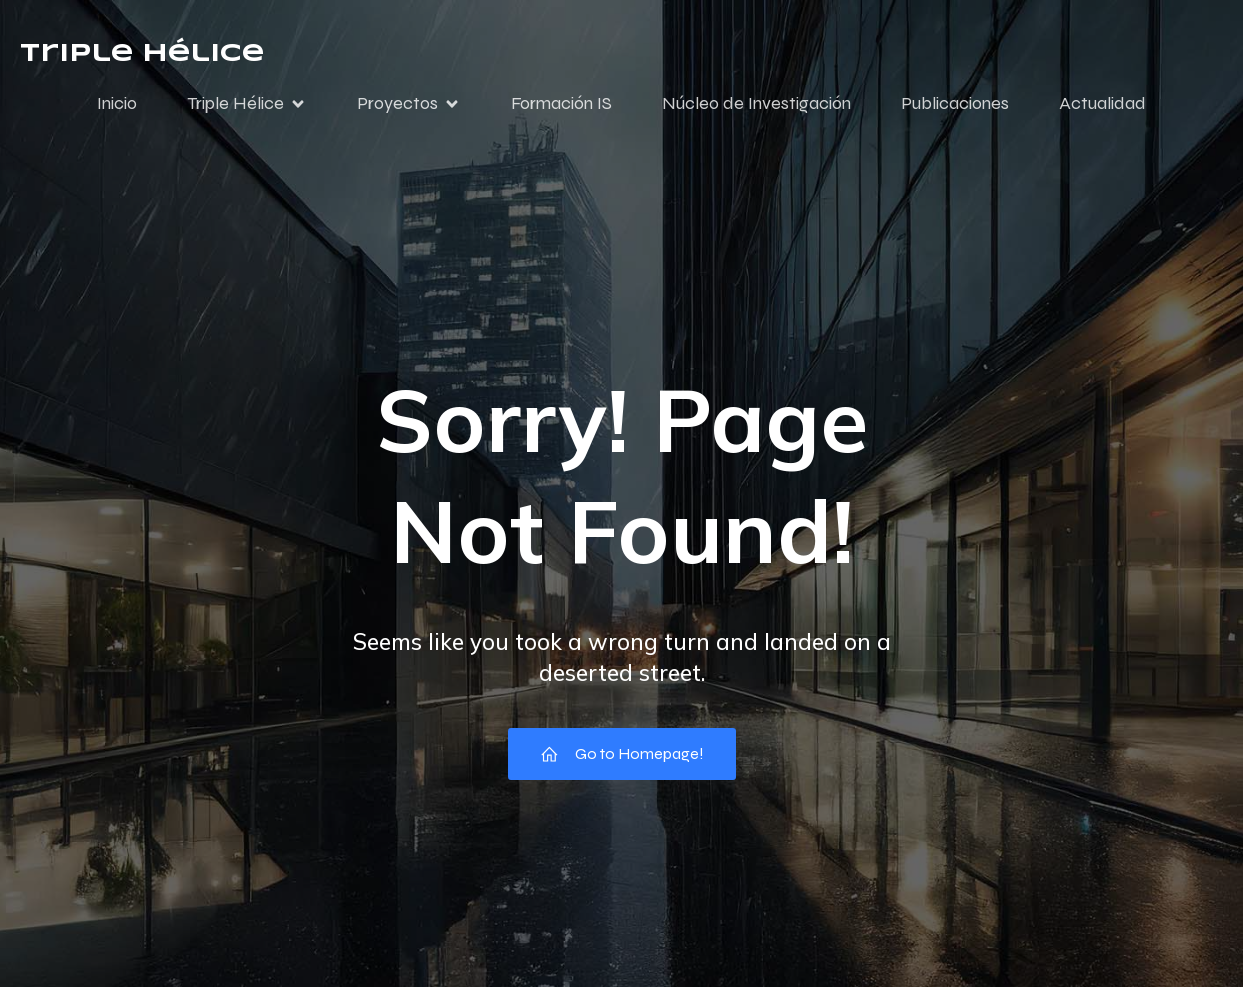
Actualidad (1102, 103)
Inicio (117, 103)
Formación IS (561, 103)
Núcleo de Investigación (756, 103)
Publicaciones (955, 103)
